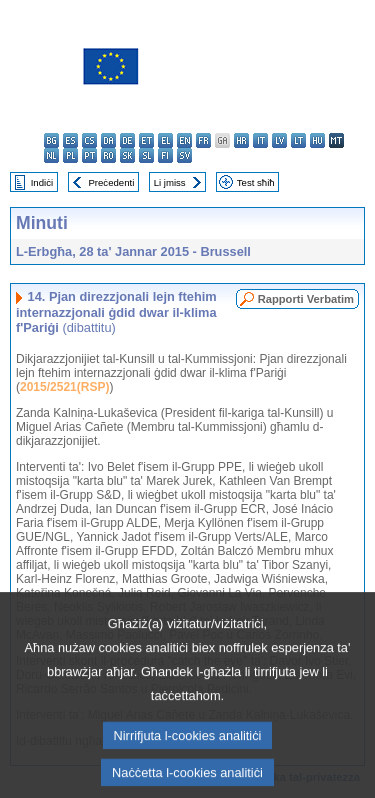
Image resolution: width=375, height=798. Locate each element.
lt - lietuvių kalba (298, 140)
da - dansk (108, 140)
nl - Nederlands (51, 155)
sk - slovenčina (127, 155)
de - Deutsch (127, 140)
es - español (70, 140)
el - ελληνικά (165, 140)
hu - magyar (317, 140)
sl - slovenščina (146, 155)
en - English (184, 140)
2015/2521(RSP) (64, 387)
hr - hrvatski (241, 140)
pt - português (89, 155)
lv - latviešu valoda (279, 140)
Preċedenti (111, 182)
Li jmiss (170, 182)
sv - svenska (184, 155)
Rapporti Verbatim (306, 299)
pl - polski (70, 155)
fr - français (203, 140)
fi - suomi (165, 155)
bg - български (51, 140)
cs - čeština (89, 140)
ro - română (108, 155)
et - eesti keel (146, 140)
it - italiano (260, 140)
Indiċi (42, 182)
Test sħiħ (256, 182)
